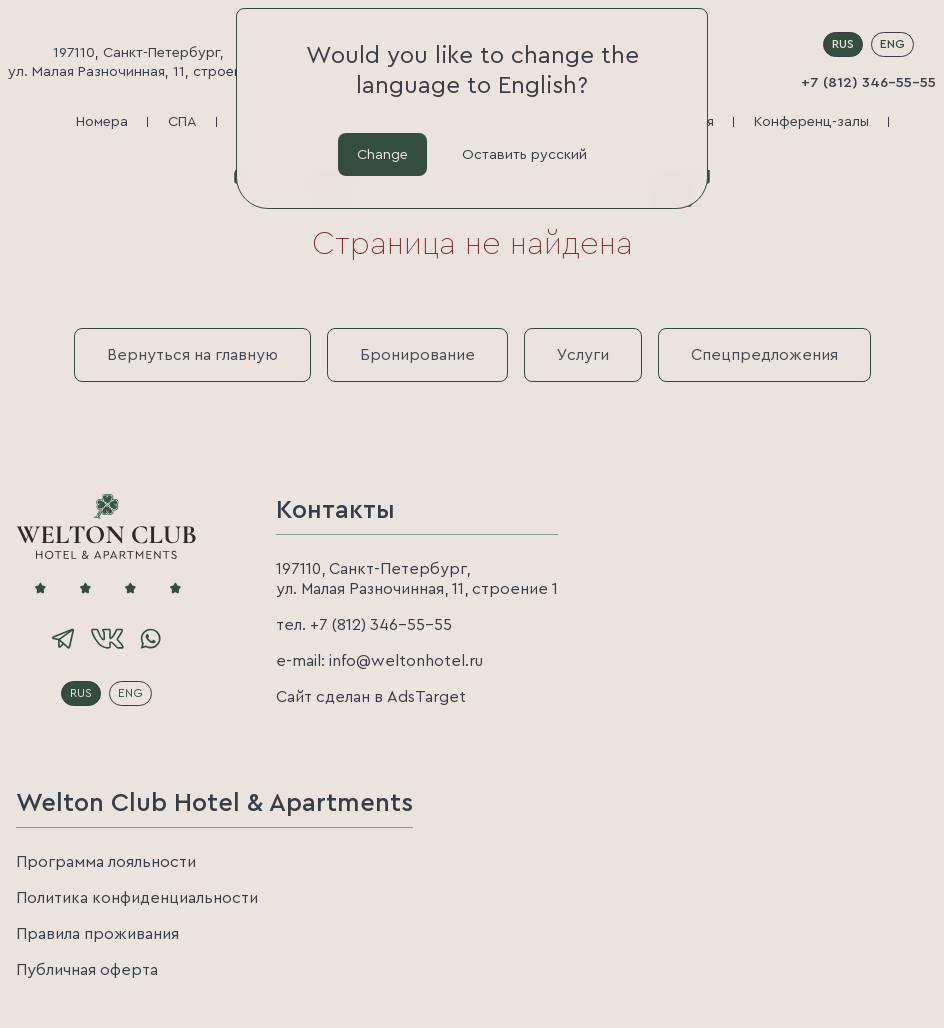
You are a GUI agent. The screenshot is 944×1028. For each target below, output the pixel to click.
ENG (892, 44)
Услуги (583, 355)
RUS (843, 44)
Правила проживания (97, 934)
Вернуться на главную (192, 355)
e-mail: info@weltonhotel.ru (379, 661)
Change (382, 153)
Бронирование (417, 355)
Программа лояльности (106, 862)
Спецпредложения (764, 355)
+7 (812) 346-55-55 (868, 82)
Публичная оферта (87, 970)
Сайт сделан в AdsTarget (371, 697)
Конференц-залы (811, 121)
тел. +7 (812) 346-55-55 (364, 625)
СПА (182, 121)
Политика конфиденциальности (137, 898)
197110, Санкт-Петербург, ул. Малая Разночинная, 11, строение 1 (138, 62)
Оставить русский (524, 153)
